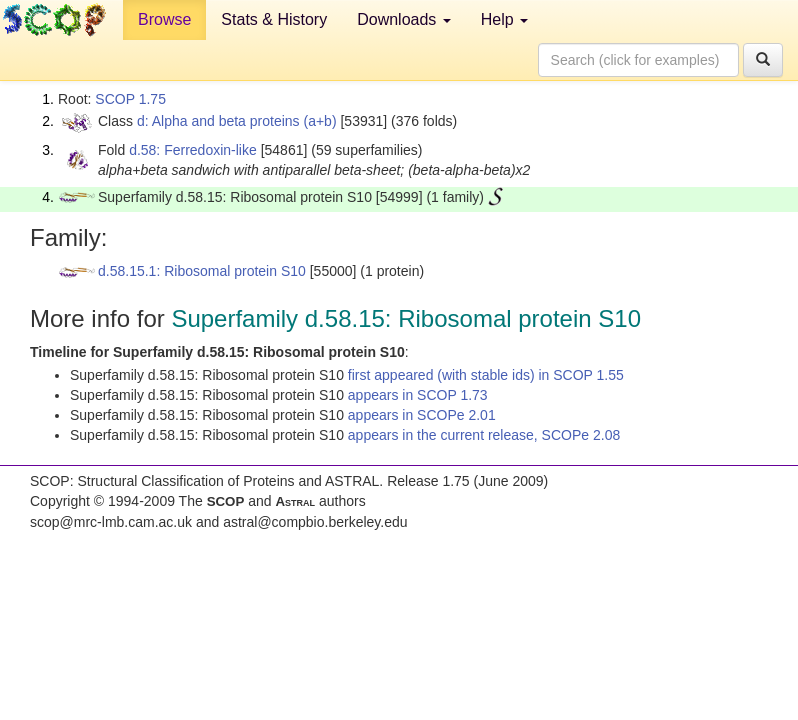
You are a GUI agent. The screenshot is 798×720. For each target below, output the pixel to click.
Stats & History (274, 19)
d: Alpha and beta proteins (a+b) (237, 121)
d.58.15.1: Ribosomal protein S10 (202, 271)
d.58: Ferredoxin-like (193, 150)
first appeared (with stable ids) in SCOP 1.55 (486, 375)
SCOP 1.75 (130, 99)
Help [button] (504, 19)
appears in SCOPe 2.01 (422, 415)
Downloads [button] (404, 19)
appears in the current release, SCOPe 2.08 (484, 435)
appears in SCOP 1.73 (418, 395)
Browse (164, 19)
